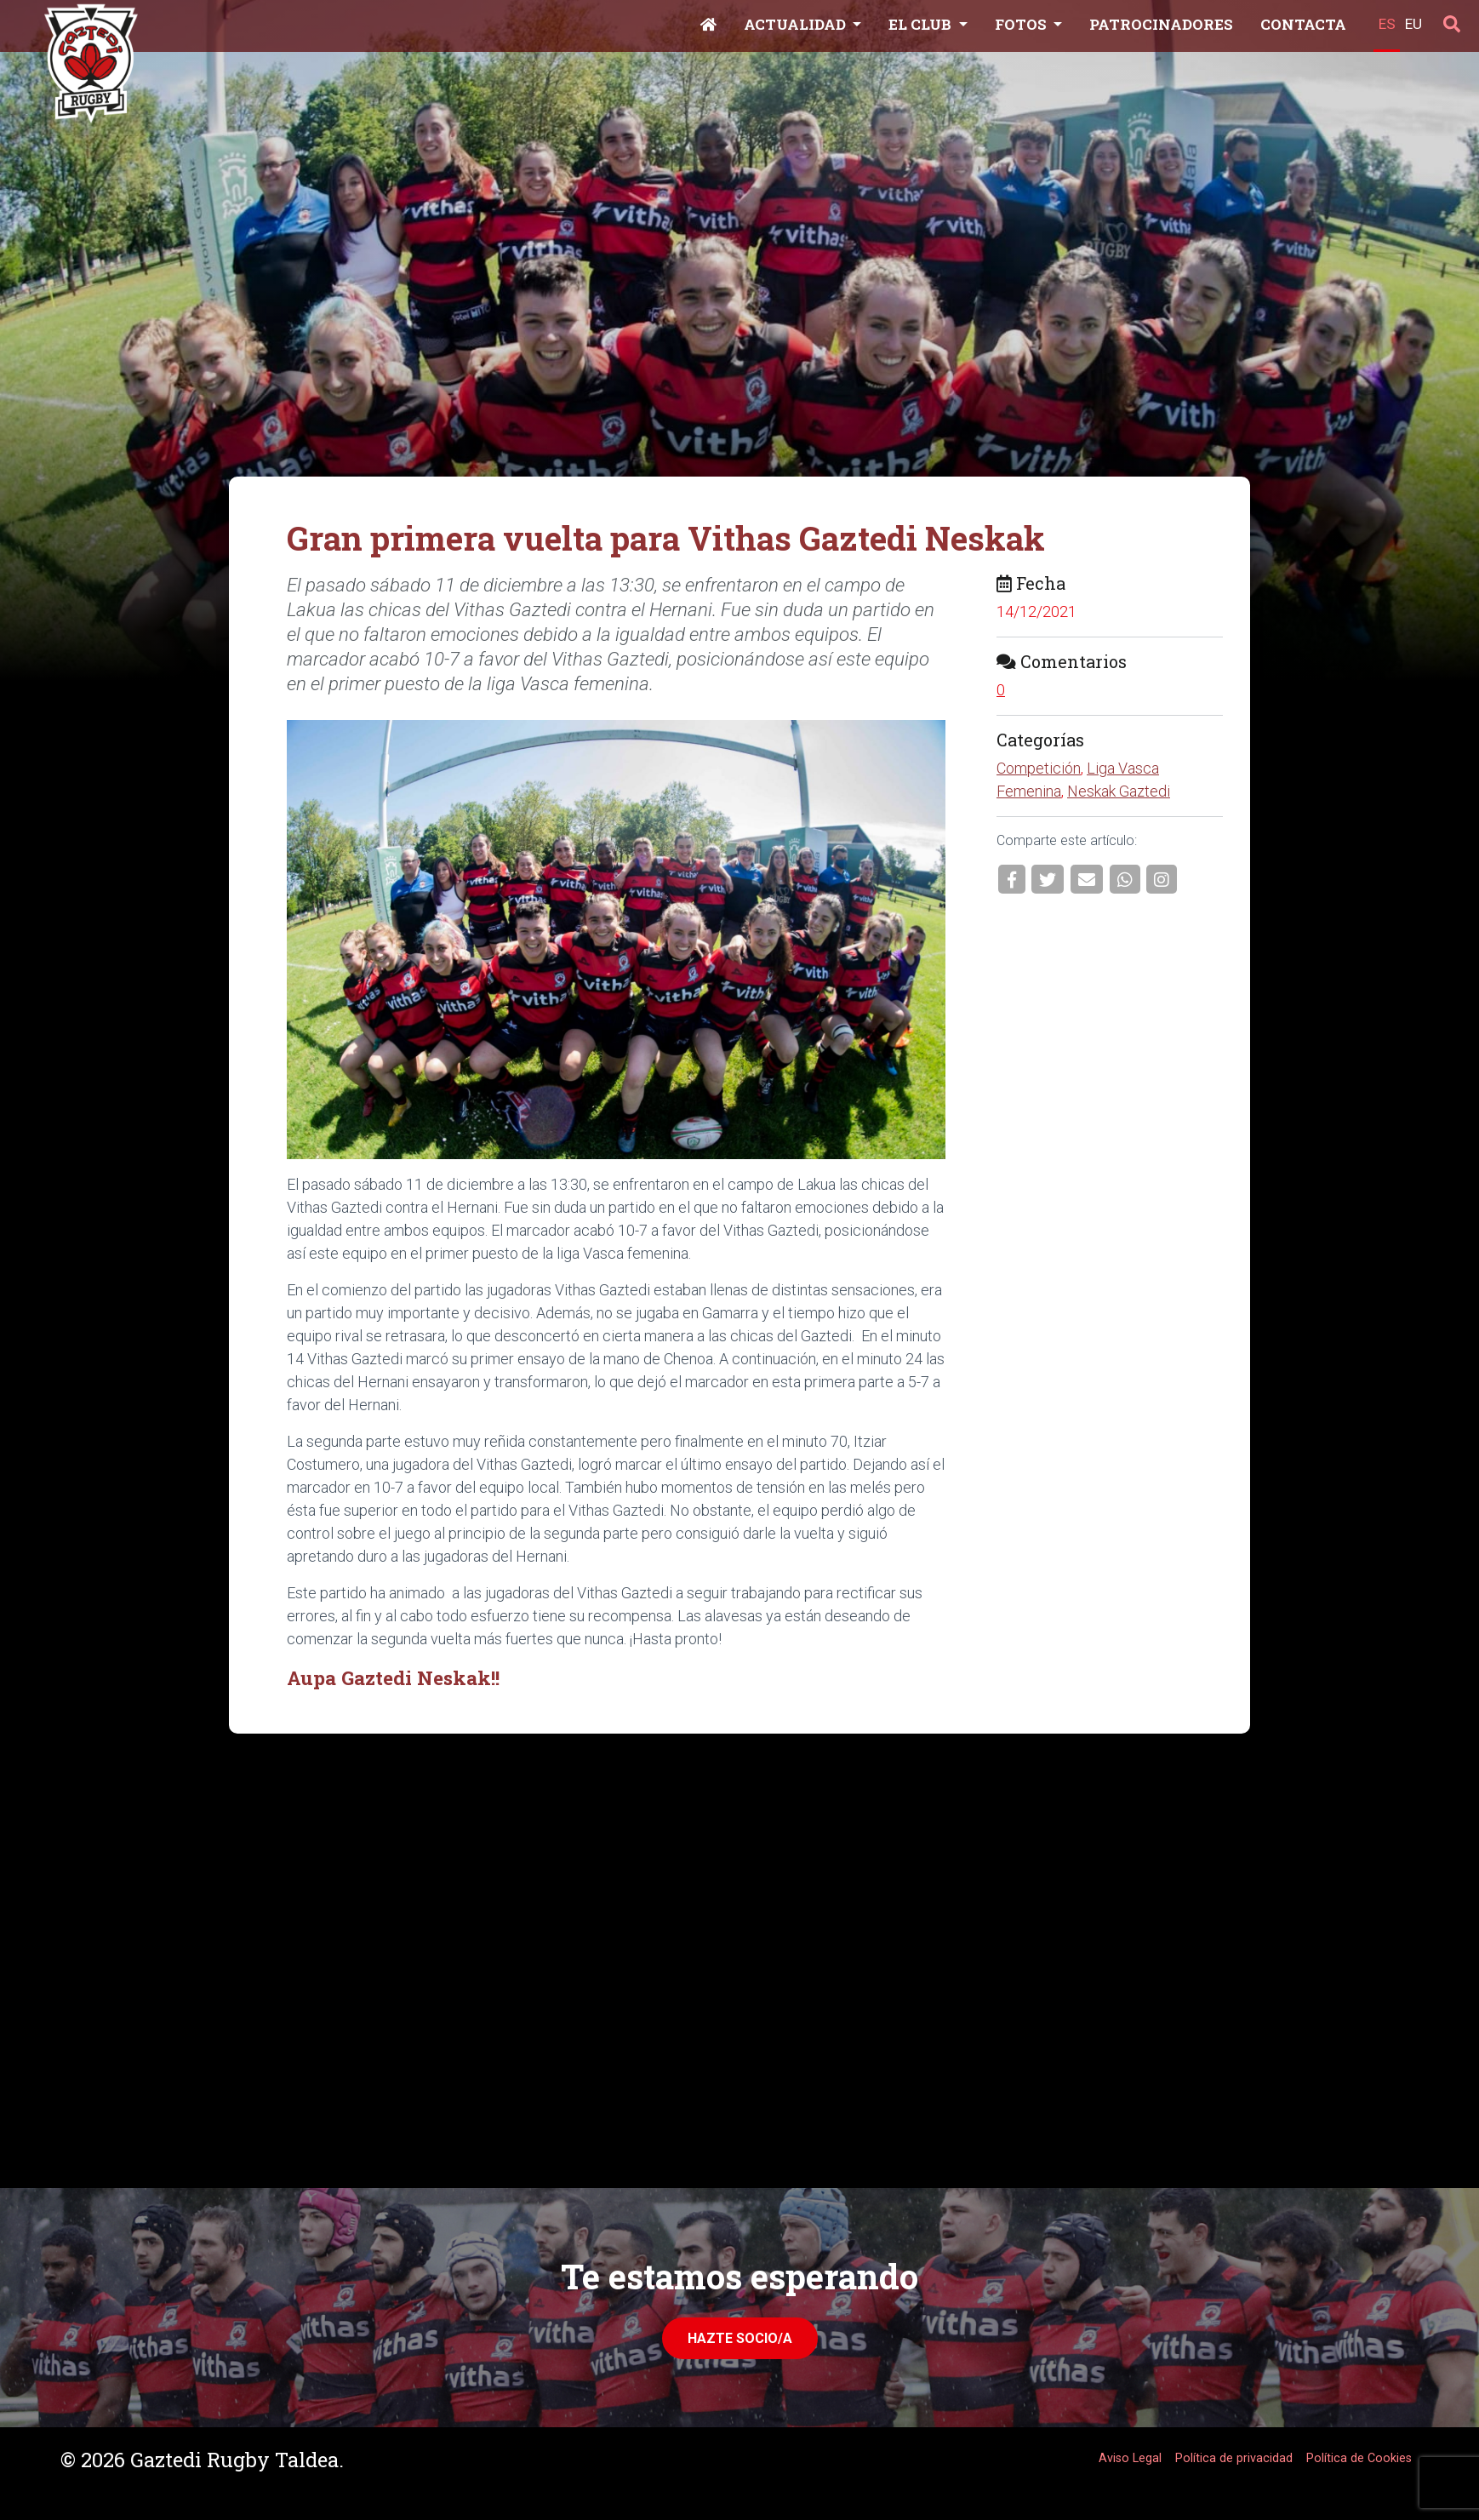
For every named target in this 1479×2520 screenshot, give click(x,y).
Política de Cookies (1359, 2458)
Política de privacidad (1234, 2458)
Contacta (1303, 24)
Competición (1038, 768)
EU (1413, 23)
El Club (921, 24)
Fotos (1022, 24)
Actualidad (796, 24)
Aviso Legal (1130, 2458)
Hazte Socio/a (740, 2338)
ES (1387, 23)
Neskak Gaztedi (1118, 791)
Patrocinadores (1161, 24)
